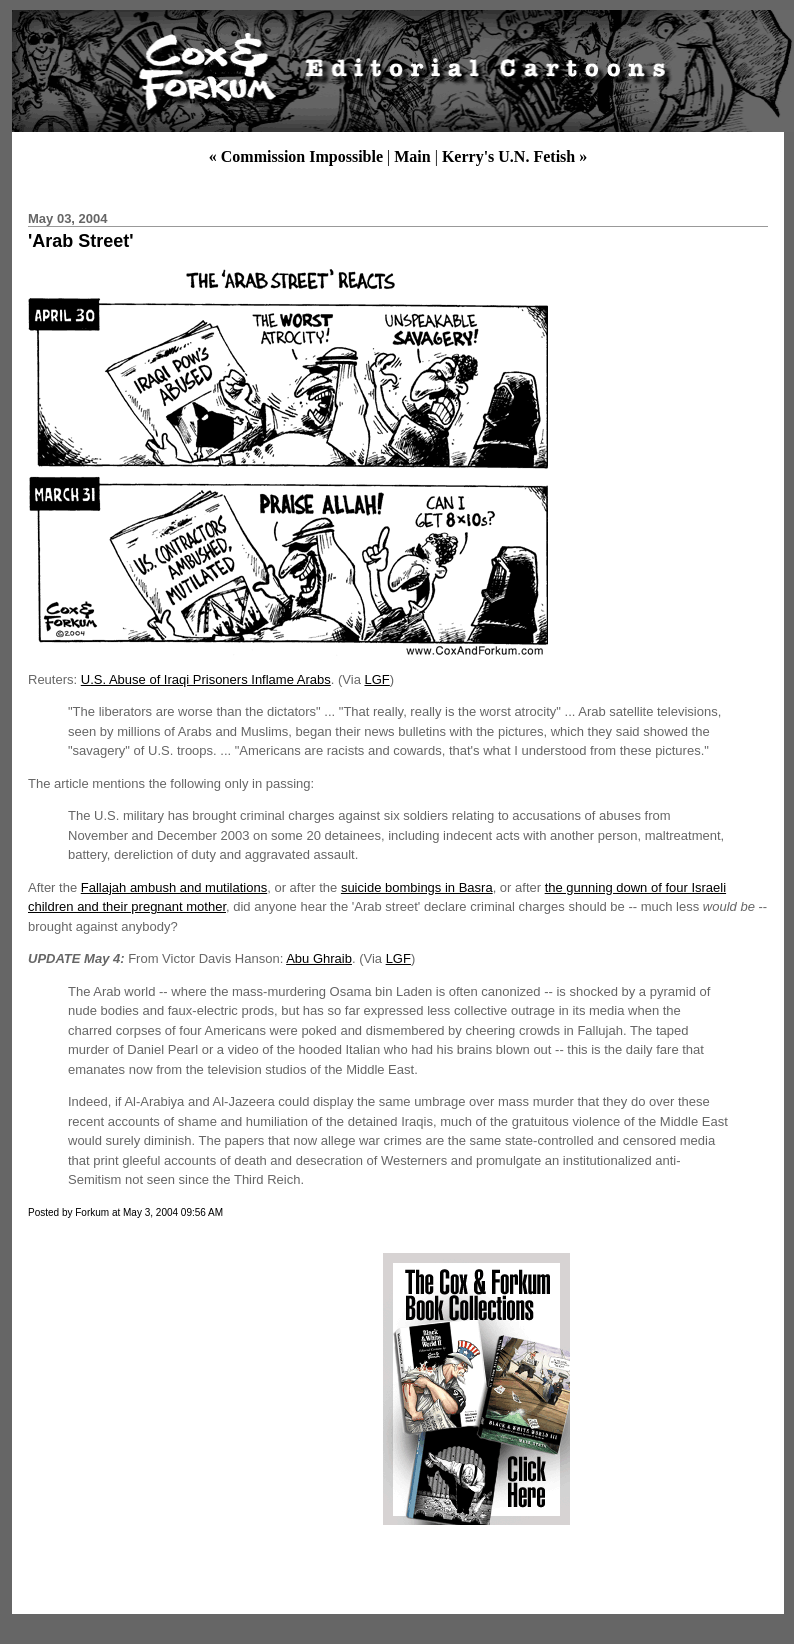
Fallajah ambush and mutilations (174, 887)
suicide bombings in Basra (417, 887)
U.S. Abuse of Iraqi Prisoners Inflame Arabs (206, 679)
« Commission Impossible (296, 156)
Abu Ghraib (319, 958)
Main (412, 156)
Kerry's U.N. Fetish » (514, 156)
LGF (376, 679)
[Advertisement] (193, 1389)
